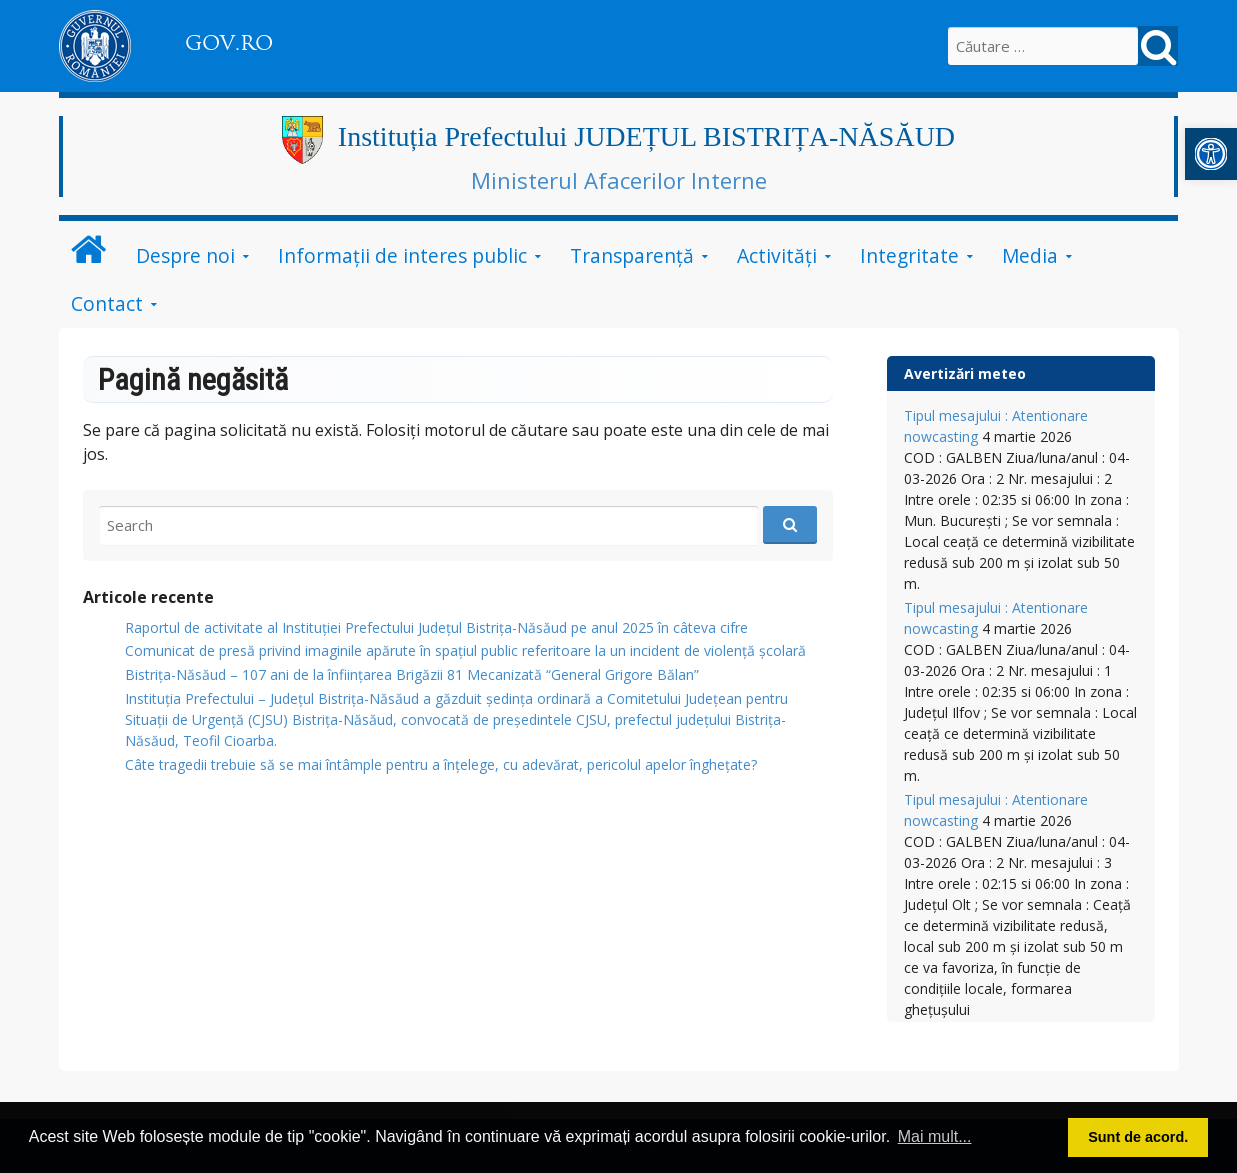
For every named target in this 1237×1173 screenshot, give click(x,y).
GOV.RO (229, 43)
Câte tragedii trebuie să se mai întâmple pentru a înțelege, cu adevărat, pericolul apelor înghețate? (441, 764)
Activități (777, 255)
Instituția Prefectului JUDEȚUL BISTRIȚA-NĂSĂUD (646, 136)
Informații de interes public (402, 255)
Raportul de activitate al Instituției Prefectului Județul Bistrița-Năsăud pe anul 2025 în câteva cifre (436, 627)
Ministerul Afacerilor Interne (619, 180)
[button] (1211, 154)
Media (1030, 255)
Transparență (632, 255)
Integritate (909, 255)
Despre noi (185, 255)
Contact (107, 303)
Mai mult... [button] (935, 1136)
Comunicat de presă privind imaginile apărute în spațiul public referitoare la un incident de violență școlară (465, 650)
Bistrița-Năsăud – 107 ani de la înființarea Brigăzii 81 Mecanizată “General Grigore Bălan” (412, 674)
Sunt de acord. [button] (1138, 1137)
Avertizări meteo (965, 373)
